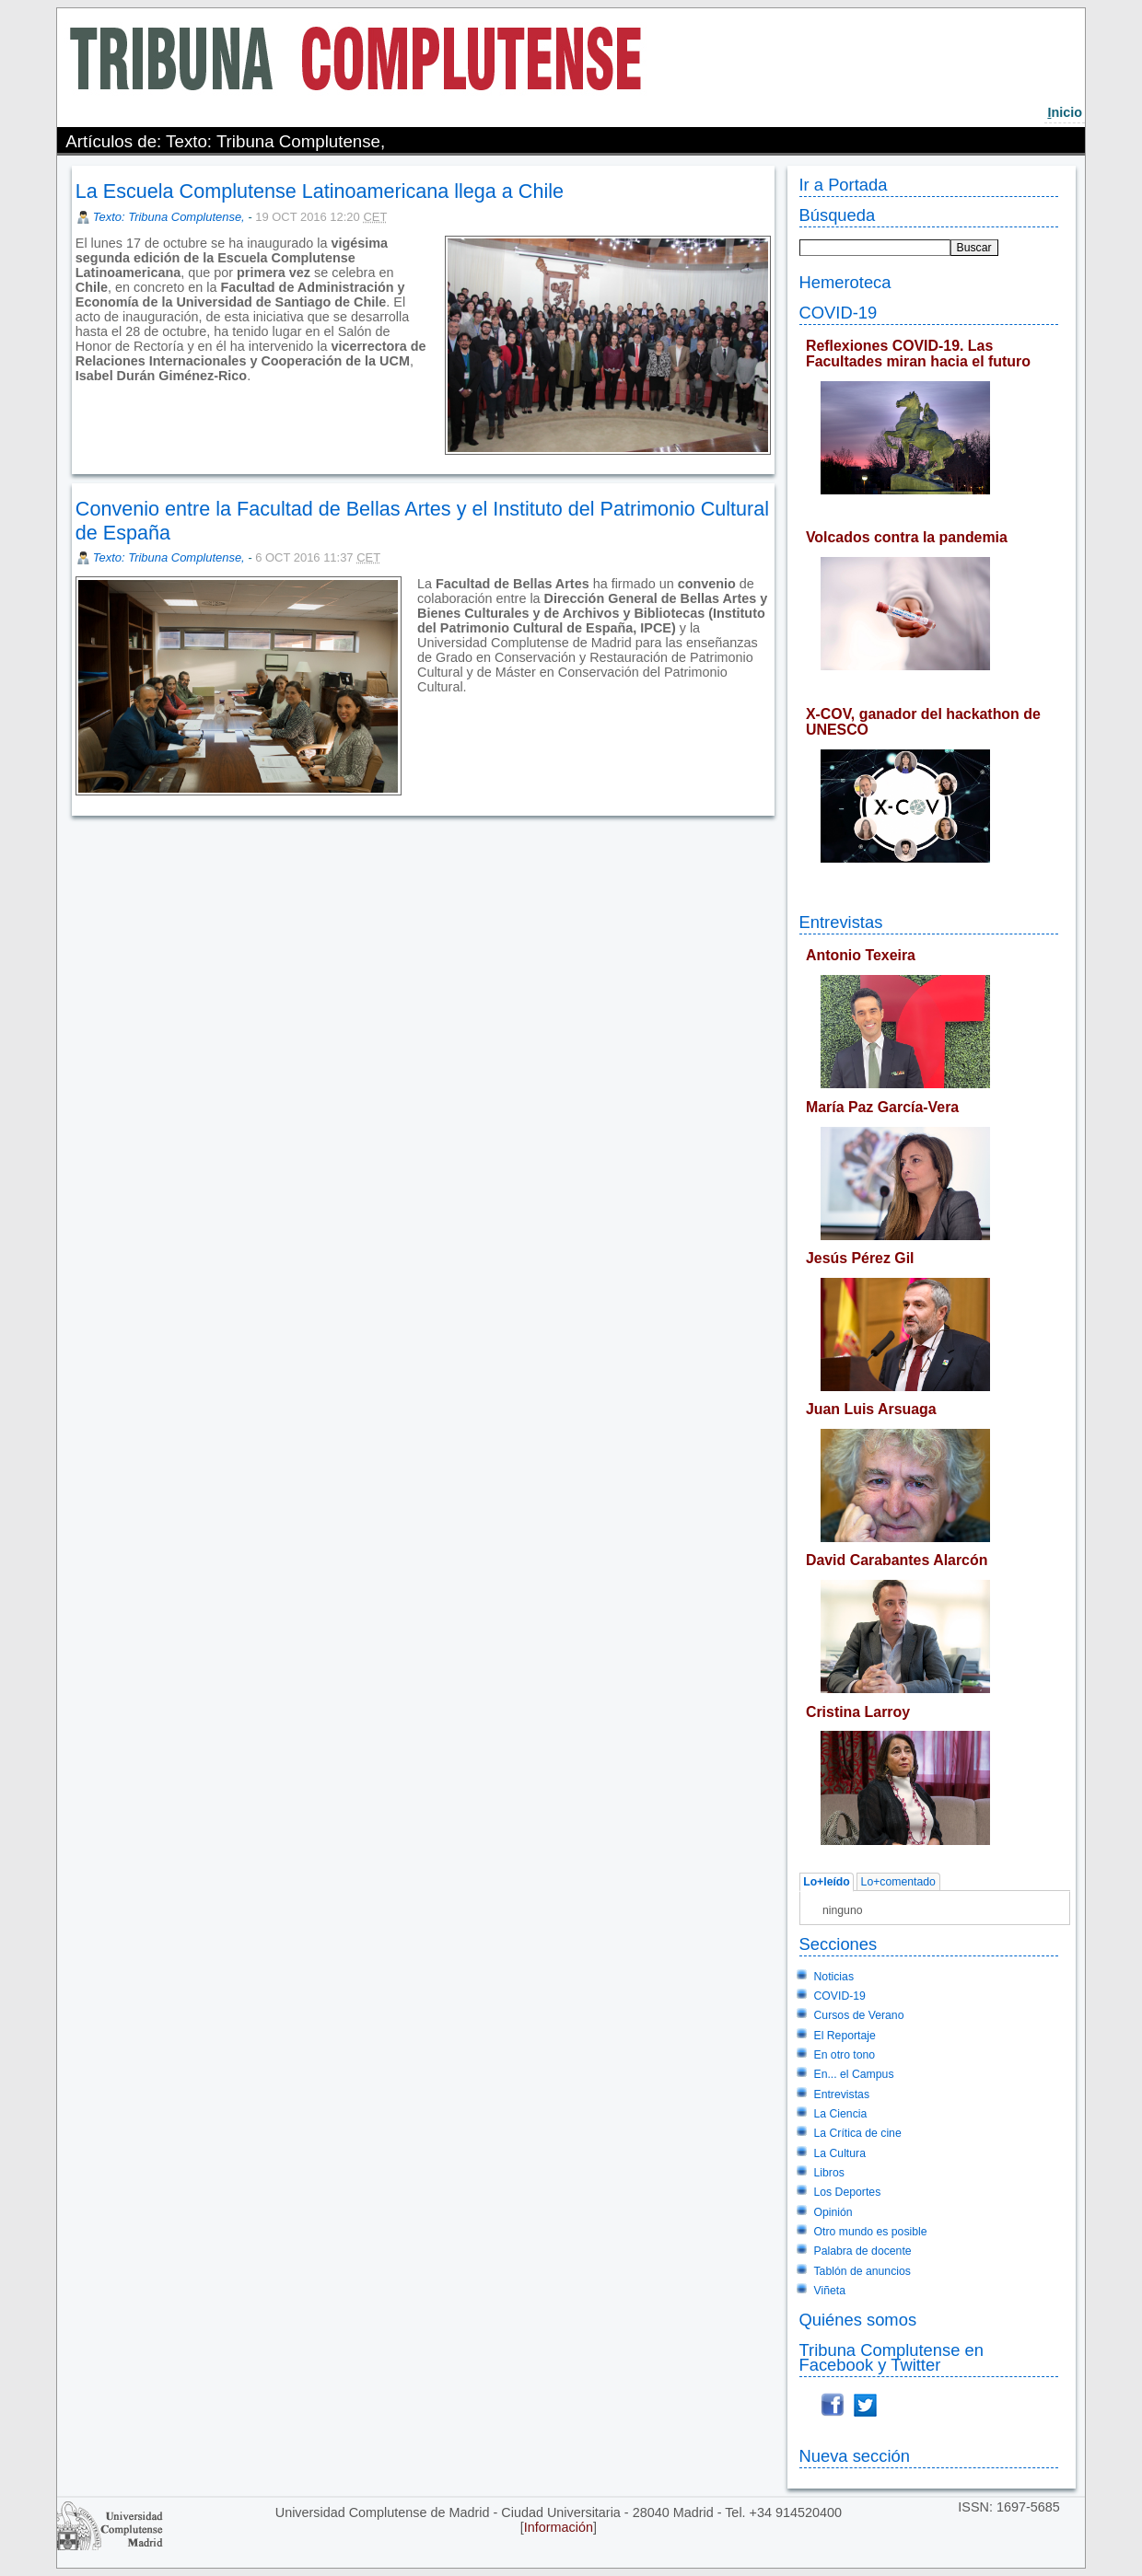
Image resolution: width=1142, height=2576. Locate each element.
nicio (1064, 112)
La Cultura (840, 2153)
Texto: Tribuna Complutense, (170, 217)
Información (558, 2527)
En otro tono (845, 2054)
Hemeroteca (845, 282)
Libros (829, 2172)
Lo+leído (826, 1882)
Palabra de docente (863, 2251)
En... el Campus (854, 2074)
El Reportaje (845, 2035)
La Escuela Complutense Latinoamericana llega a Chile (320, 191)
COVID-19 (838, 312)
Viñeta (829, 2290)
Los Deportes (847, 2192)
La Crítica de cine (858, 2133)
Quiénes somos (858, 2319)
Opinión (833, 2212)
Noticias (834, 1976)
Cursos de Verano (859, 2015)
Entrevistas (841, 922)
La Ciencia (841, 2113)
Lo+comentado (898, 1882)
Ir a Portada (843, 184)
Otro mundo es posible (870, 2231)
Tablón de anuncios (862, 2271)
